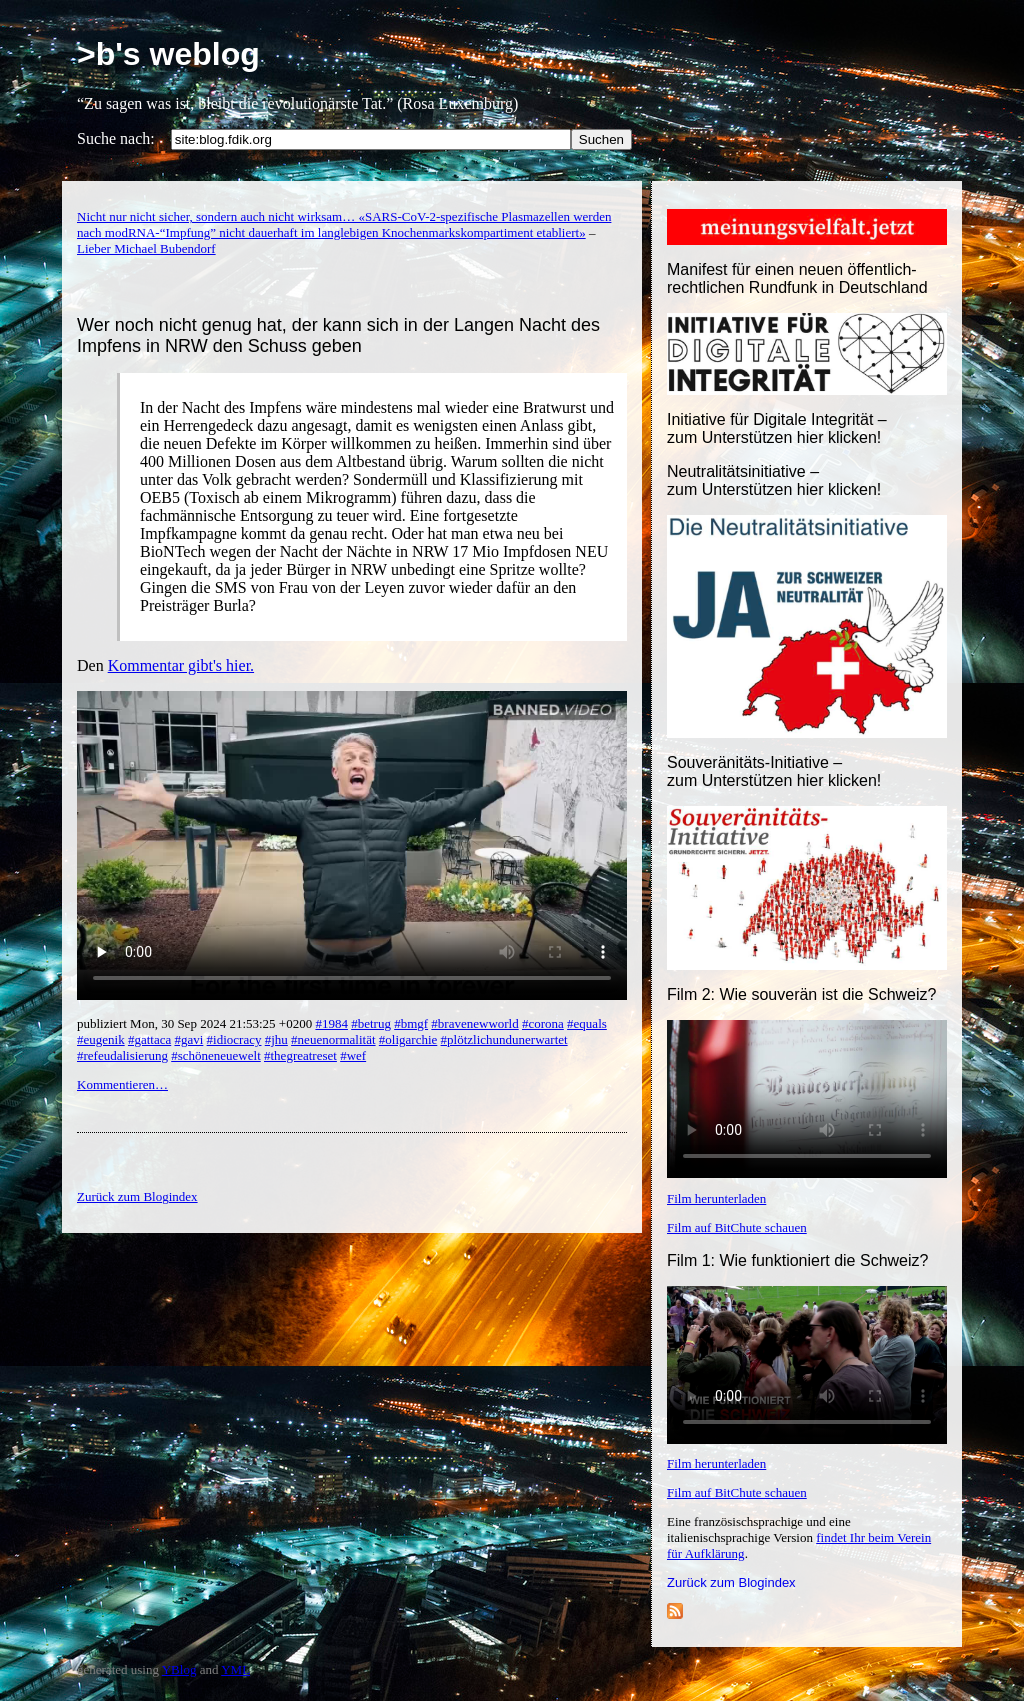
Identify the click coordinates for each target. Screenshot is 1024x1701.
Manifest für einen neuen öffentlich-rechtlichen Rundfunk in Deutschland (797, 278)
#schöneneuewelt (216, 1055)
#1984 (331, 1023)
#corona (543, 1023)
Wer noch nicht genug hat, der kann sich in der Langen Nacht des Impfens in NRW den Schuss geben (338, 335)
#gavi (188, 1039)
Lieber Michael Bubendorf (146, 248)
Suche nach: (116, 138)
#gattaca (149, 1039)
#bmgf (411, 1023)
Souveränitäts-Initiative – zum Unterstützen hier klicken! (774, 771)
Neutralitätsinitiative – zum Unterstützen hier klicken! (774, 480)
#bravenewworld (474, 1023)
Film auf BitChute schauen (737, 1227)
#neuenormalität (333, 1039)
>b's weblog (168, 54)
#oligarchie (408, 1039)
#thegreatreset (300, 1055)
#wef (353, 1055)
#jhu (276, 1039)
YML (235, 1669)
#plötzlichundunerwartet (504, 1039)
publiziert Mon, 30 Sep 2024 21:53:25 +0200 (196, 1023)
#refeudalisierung (122, 1055)
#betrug (371, 1023)
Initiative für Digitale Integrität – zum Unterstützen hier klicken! (777, 428)
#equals (587, 1023)
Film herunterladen (716, 1198)
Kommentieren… (122, 1084)
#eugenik (101, 1039)
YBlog (179, 1669)
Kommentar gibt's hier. (181, 665)
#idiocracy (234, 1039)
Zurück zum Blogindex (731, 1582)
